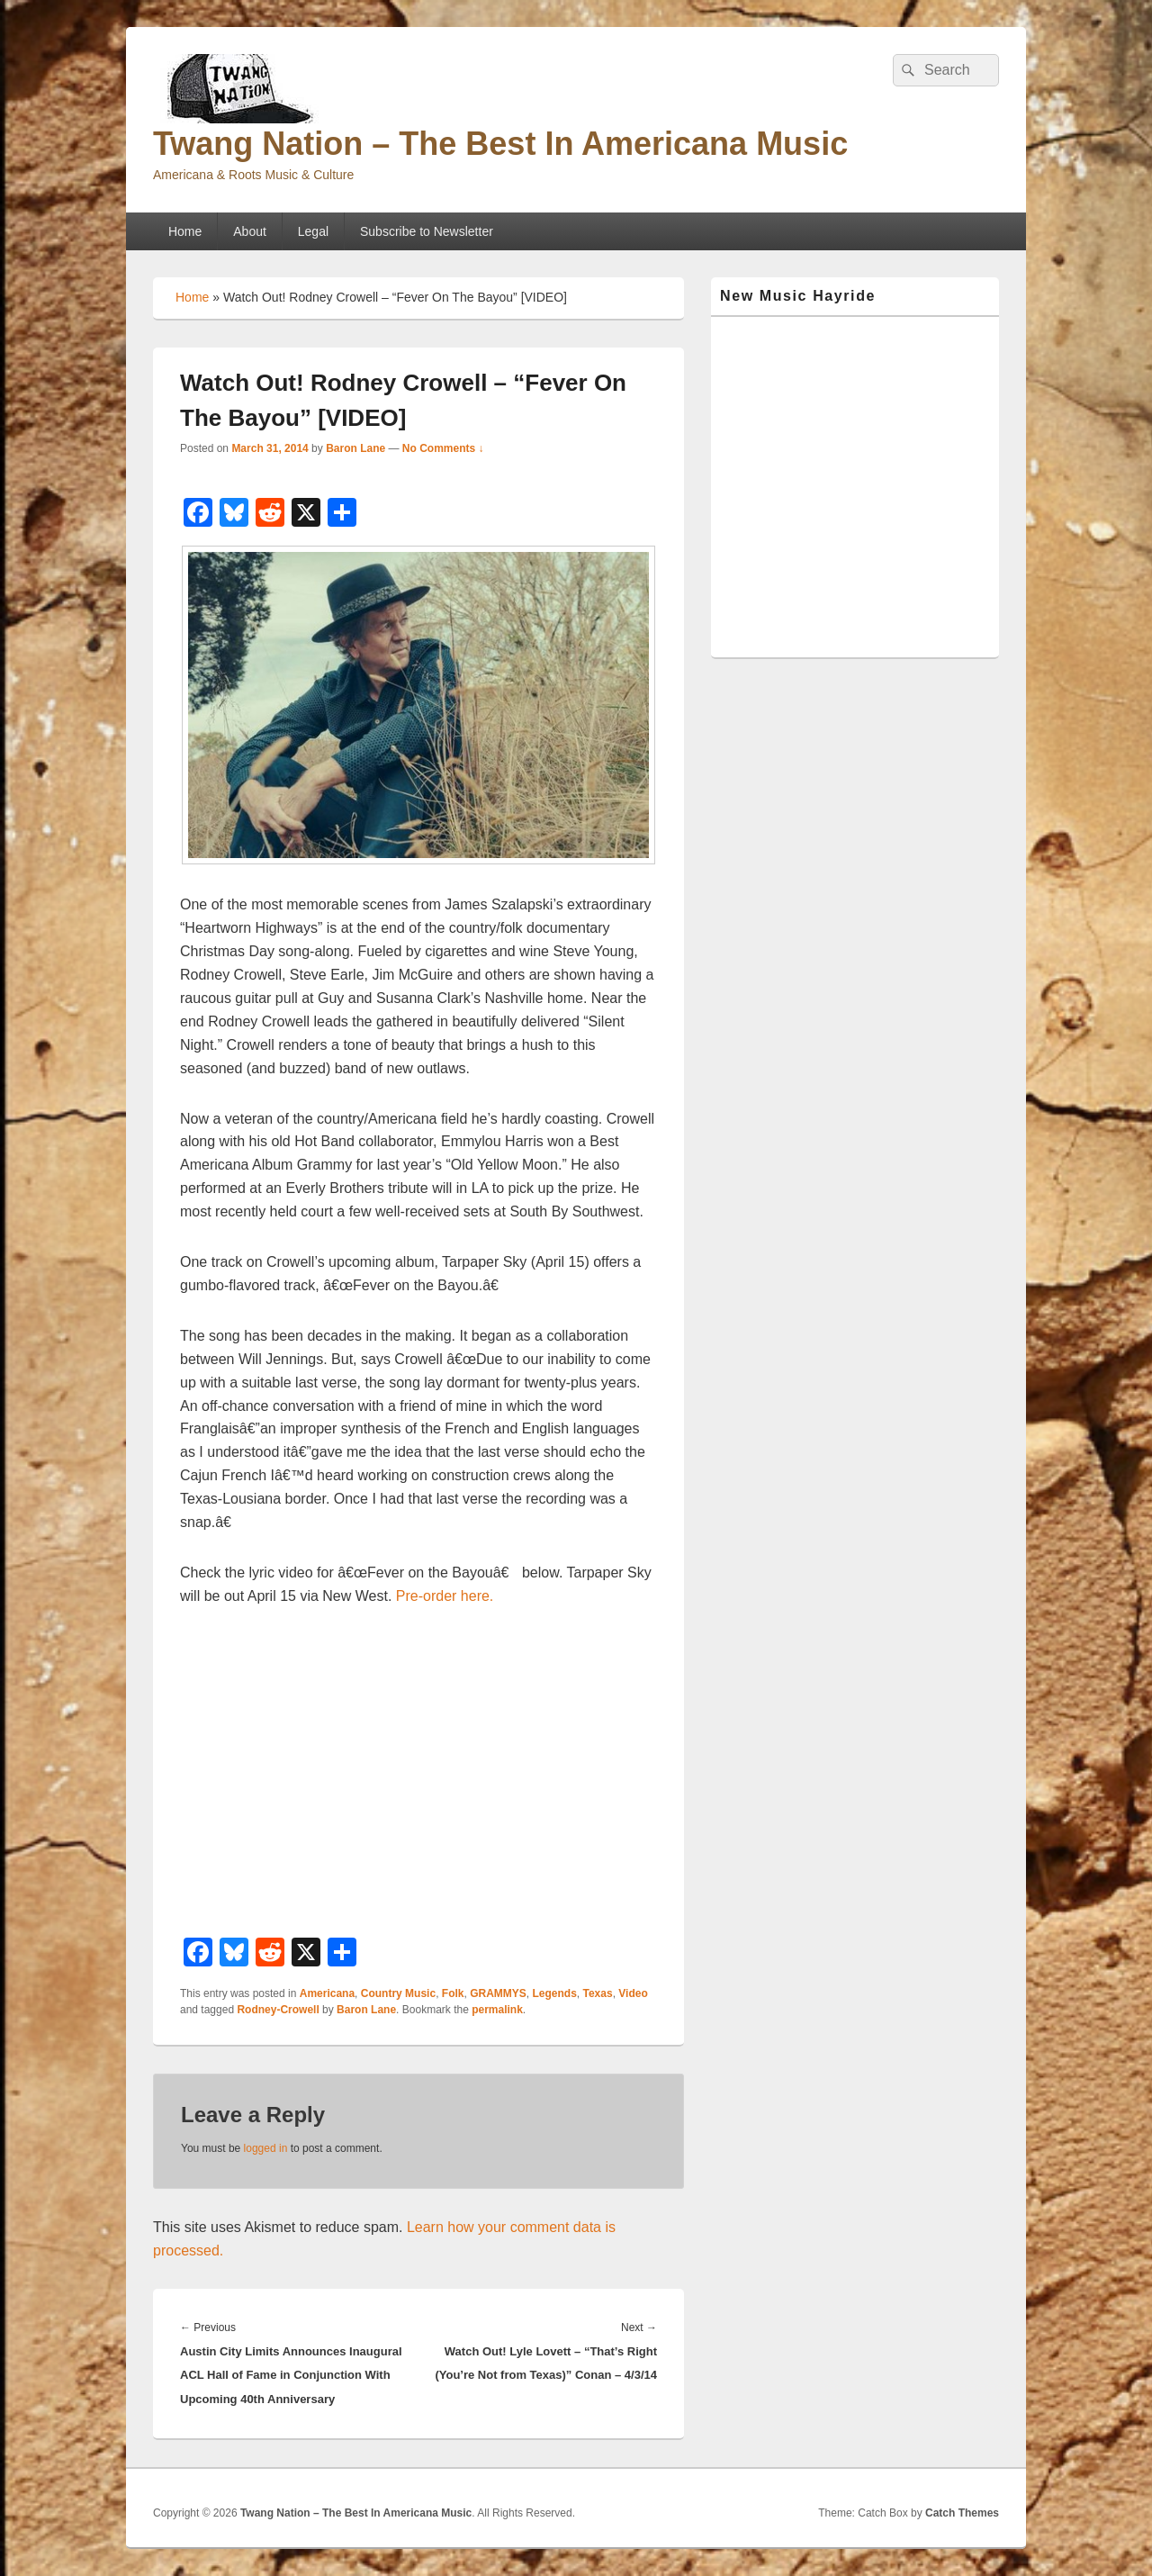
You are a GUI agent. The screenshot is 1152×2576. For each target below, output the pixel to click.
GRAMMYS (498, 1993)
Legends (554, 1993)
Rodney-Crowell (278, 2009)
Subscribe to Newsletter (426, 231)
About (249, 231)
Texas (598, 1993)
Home (185, 231)
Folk (453, 1993)
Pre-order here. (445, 1596)
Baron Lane (355, 448)
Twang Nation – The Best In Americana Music (500, 143)
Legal (313, 231)
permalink (497, 2009)
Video (632, 1993)
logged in (266, 2148)
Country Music (398, 1993)
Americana (327, 1993)
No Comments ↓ (443, 448)
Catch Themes (962, 2513)
